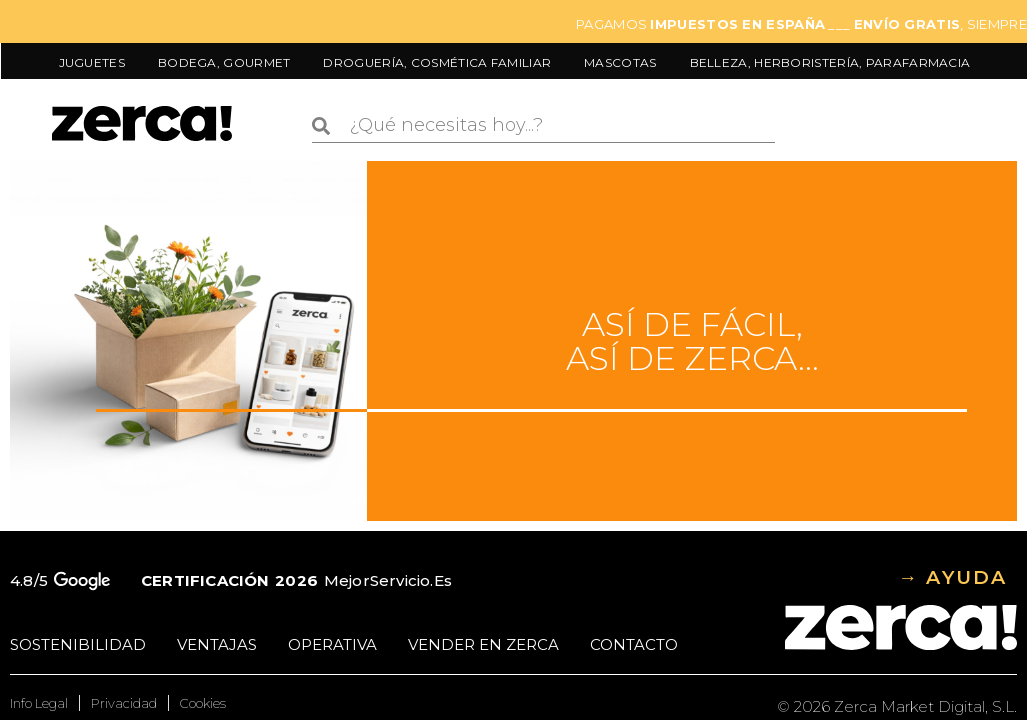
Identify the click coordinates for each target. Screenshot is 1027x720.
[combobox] (543, 126)
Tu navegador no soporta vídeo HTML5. (188, 341)
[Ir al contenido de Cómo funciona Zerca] (513, 341)
